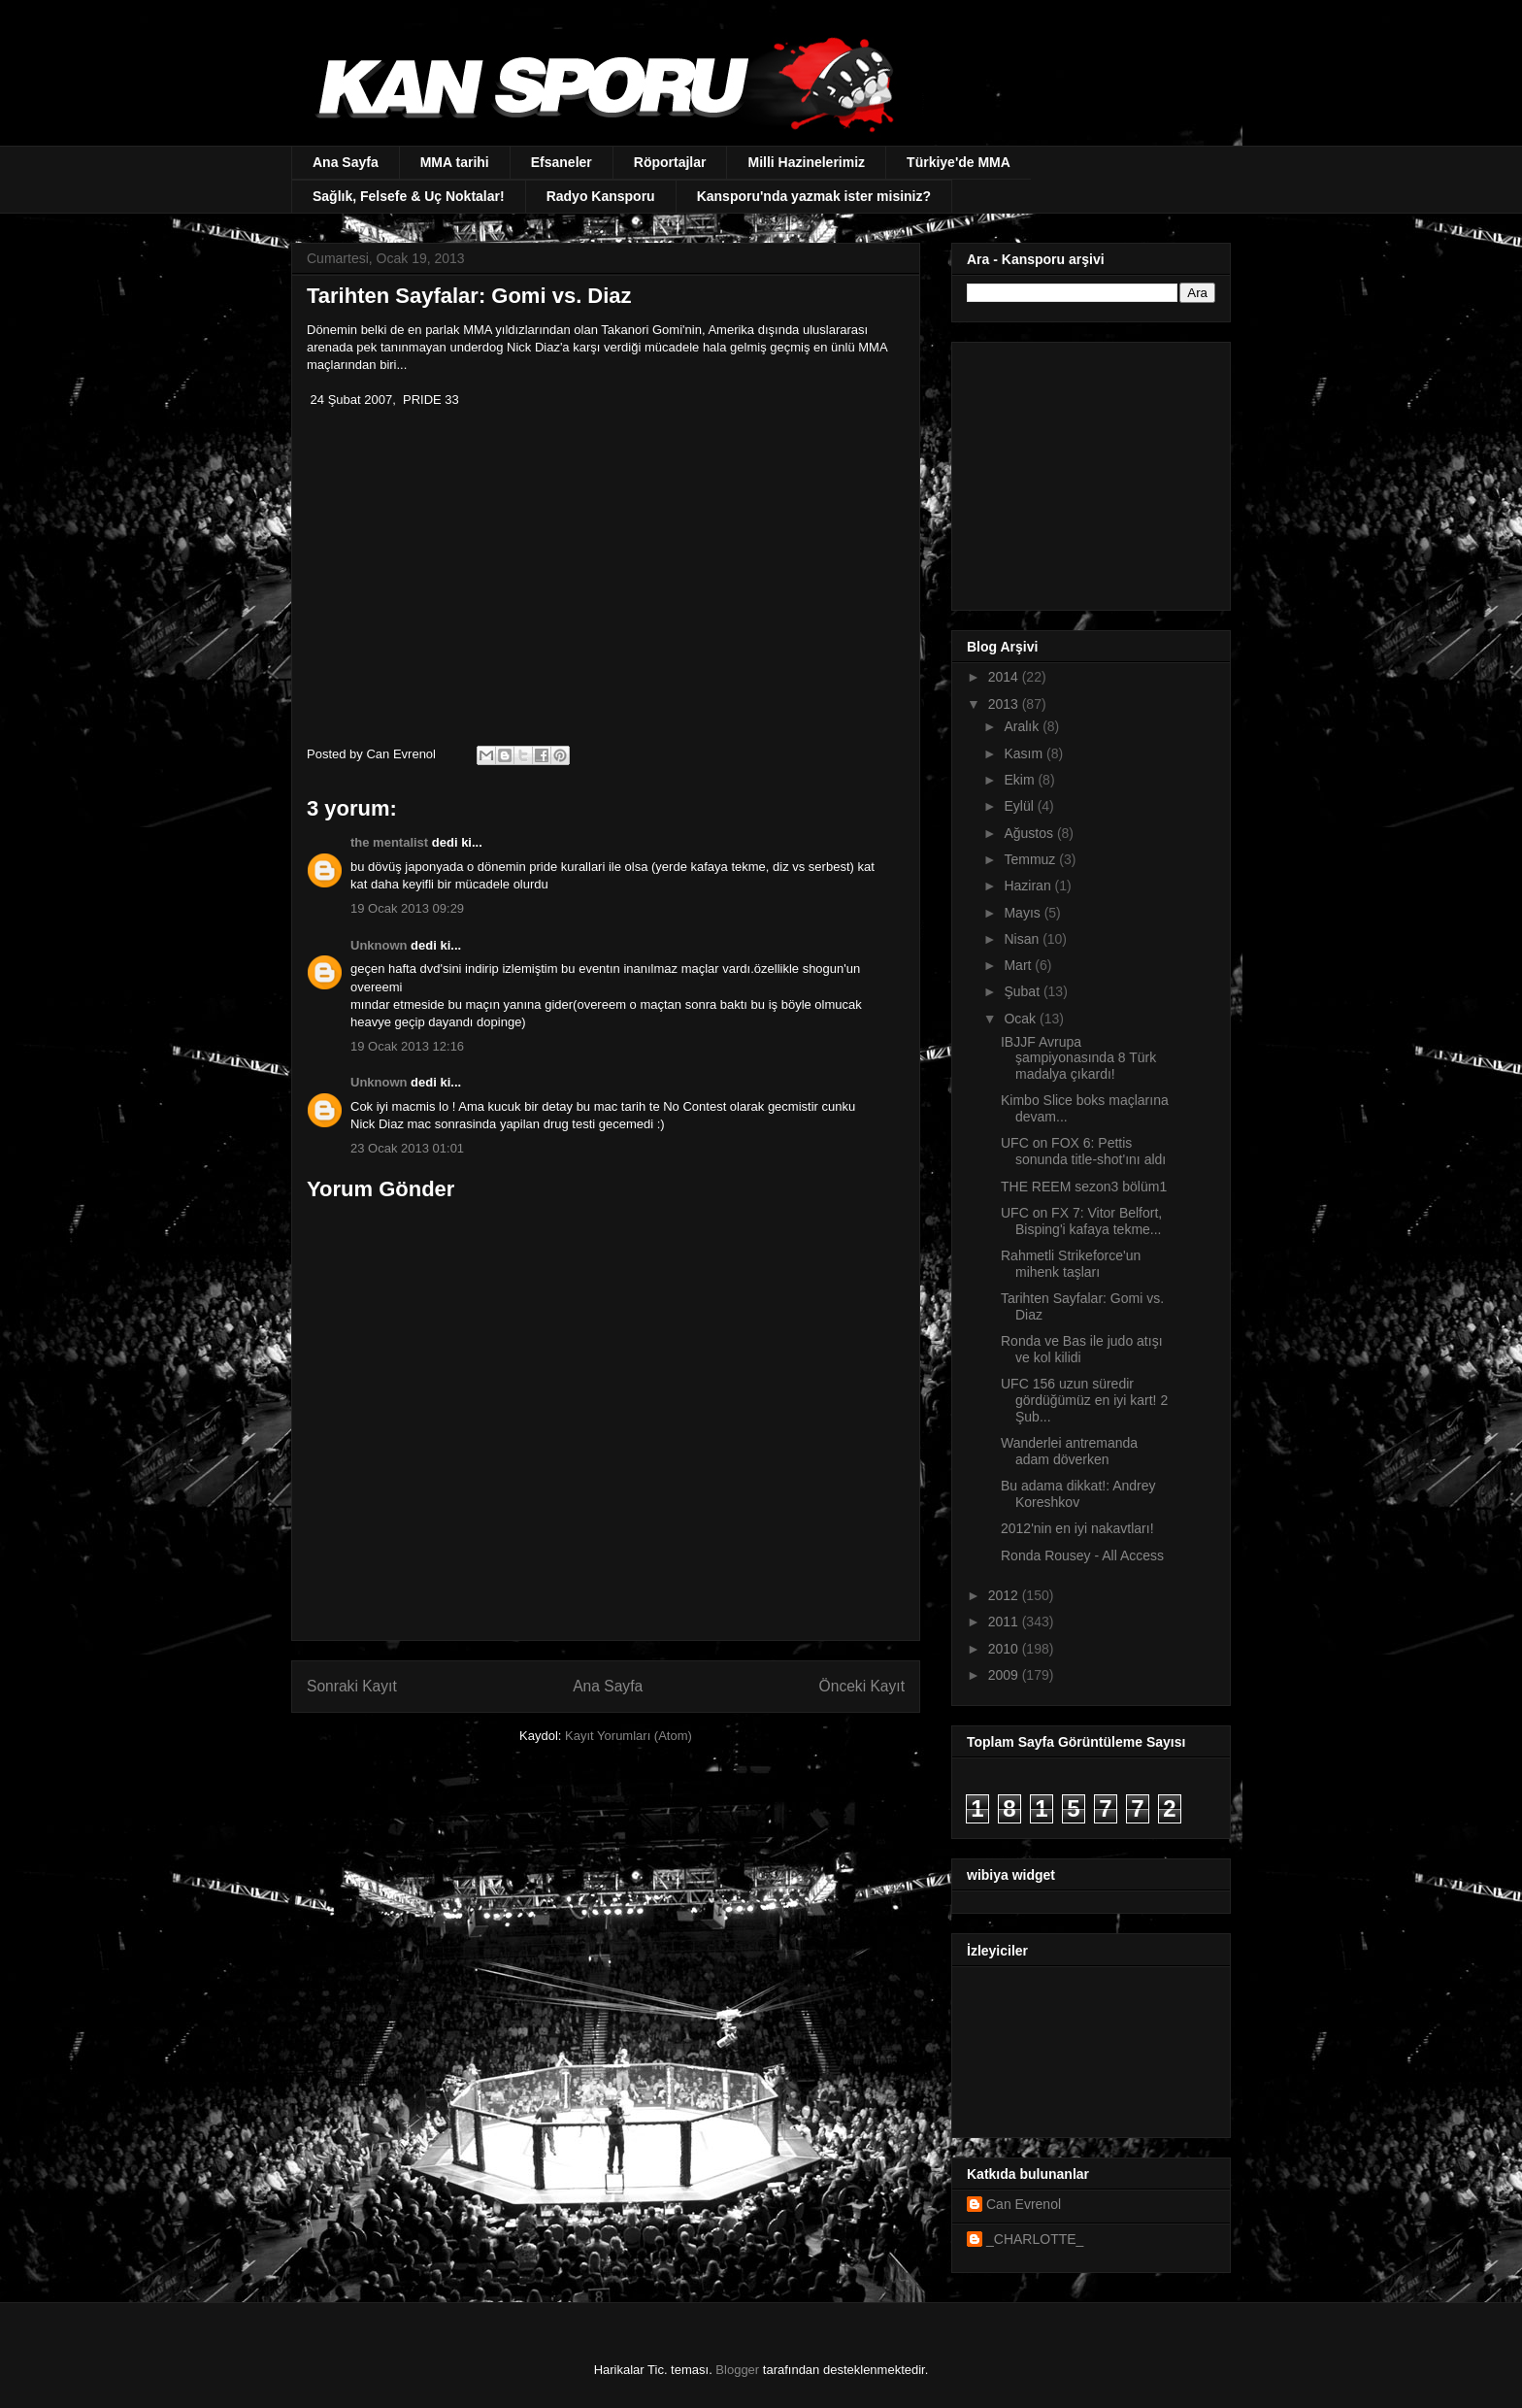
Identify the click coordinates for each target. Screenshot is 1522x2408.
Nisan (1023, 939)
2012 (1005, 1595)
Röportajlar (670, 162)
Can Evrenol (1023, 2204)
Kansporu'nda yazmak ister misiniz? (814, 196)
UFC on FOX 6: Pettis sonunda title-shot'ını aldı (1083, 1151)
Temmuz (1031, 859)
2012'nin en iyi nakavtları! (1077, 1528)
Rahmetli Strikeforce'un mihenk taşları (1071, 1264)
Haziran (1029, 885)
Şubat (1023, 991)
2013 (1005, 704)
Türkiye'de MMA (958, 162)
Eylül (1020, 806)
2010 (1005, 1648)
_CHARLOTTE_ (1034, 2239)
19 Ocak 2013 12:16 (407, 1046)
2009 (1005, 1675)
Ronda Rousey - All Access (1082, 1555)
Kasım (1025, 753)
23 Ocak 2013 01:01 (407, 1148)
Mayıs (1023, 912)
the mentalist (389, 842)
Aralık (1023, 726)
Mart (1019, 965)
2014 (1005, 677)
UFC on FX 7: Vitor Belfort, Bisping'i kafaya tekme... (1081, 1221)
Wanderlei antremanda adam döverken (1069, 1451)
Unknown (379, 945)
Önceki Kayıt (862, 1686)
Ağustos (1030, 833)
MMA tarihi (454, 162)
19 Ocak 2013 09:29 (407, 908)
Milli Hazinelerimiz (806, 162)
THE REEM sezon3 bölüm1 (1084, 1186)
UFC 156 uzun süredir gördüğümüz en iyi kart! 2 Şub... (1084, 1400)
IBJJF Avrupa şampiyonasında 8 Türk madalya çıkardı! (1078, 1058)
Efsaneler (561, 162)
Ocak (1022, 1018)
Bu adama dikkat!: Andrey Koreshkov (1078, 1494)
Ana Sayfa (346, 162)
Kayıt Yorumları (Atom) (628, 1735)
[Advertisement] (1088, 471)
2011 (1005, 1621)
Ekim (1021, 779)
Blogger (737, 2369)
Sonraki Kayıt (352, 1686)
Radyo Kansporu (600, 196)
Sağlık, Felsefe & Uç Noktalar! (409, 196)
